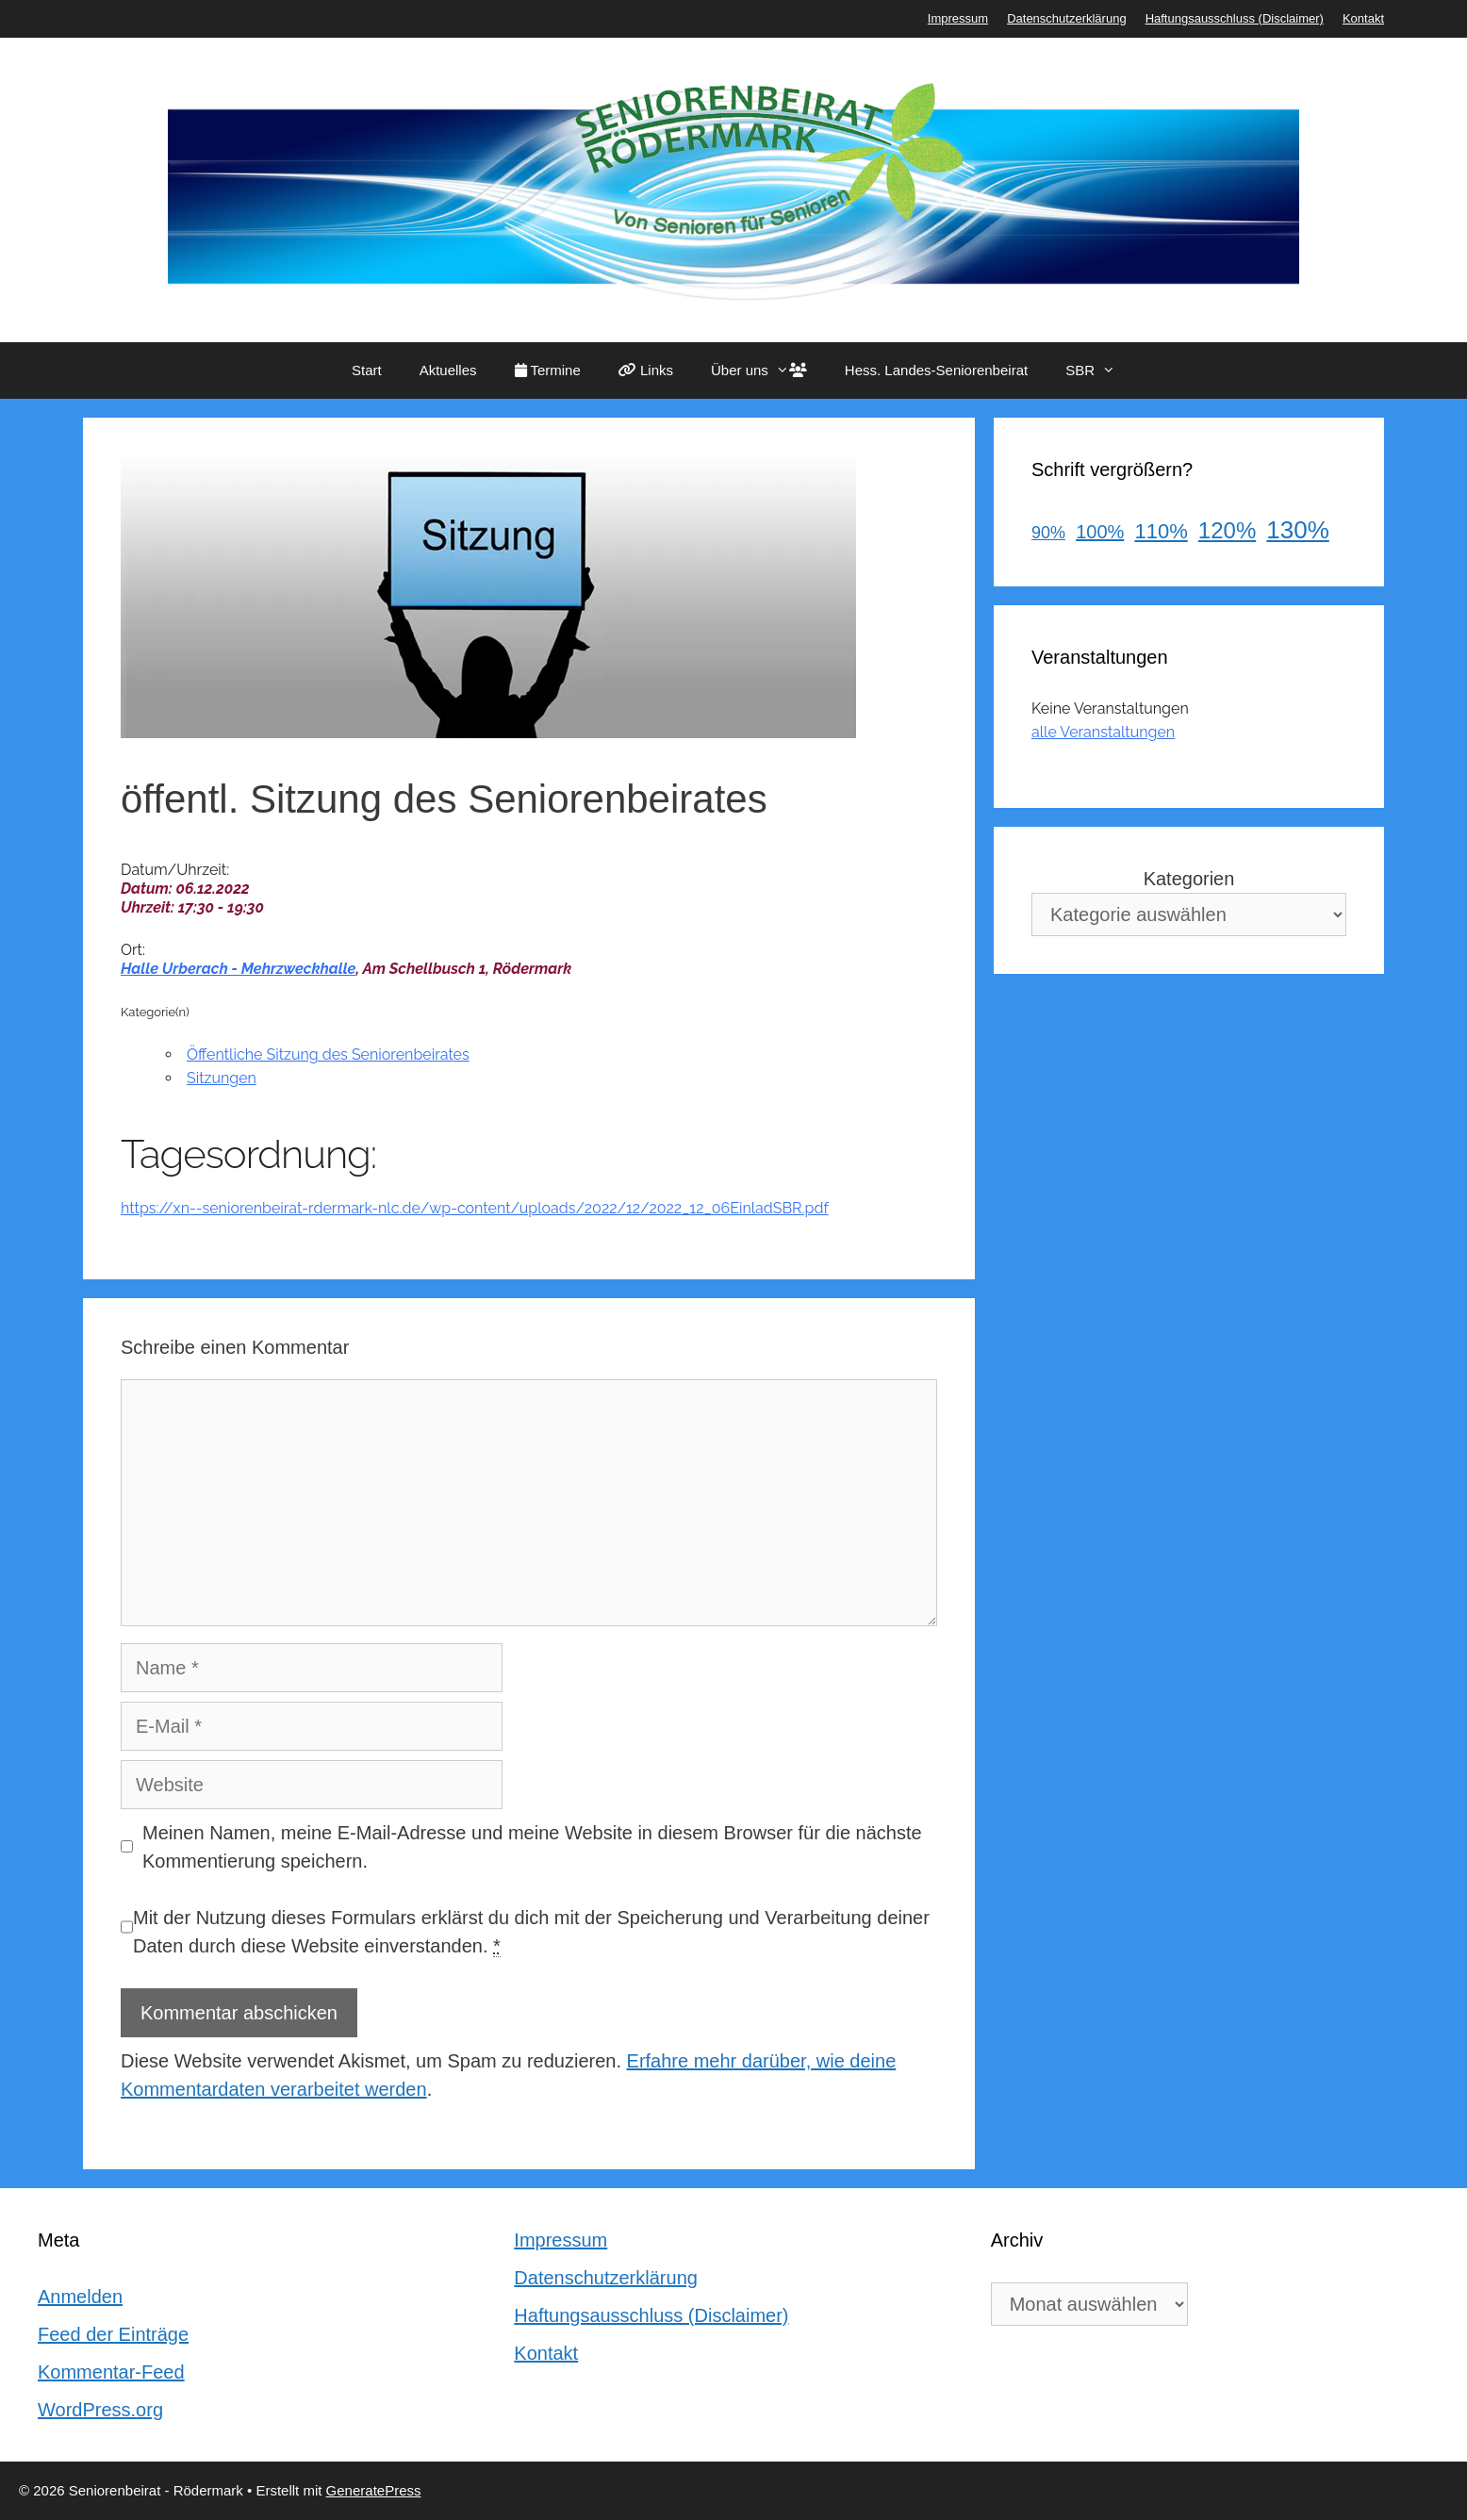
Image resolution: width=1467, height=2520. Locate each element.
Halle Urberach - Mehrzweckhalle (238, 969)
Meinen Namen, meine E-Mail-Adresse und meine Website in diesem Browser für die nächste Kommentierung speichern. (532, 1846)
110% (1160, 531)
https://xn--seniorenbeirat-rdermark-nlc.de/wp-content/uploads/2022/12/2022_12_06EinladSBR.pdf (475, 1208)
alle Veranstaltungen (1103, 732)
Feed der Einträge (113, 2334)
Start (367, 370)
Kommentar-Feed (111, 2372)
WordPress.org (100, 2409)
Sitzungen (221, 1078)
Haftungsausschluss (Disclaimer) (1235, 18)
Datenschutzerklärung (1066, 18)
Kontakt (1363, 18)
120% (1227, 530)
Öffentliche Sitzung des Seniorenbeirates (328, 1054)
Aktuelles (448, 370)
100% (1100, 531)
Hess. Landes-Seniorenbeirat (936, 370)
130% (1297, 530)
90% (1048, 532)
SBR (1099, 370)
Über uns (768, 370)
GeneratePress (373, 2490)
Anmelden (80, 2296)
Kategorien (1189, 878)
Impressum (958, 18)
